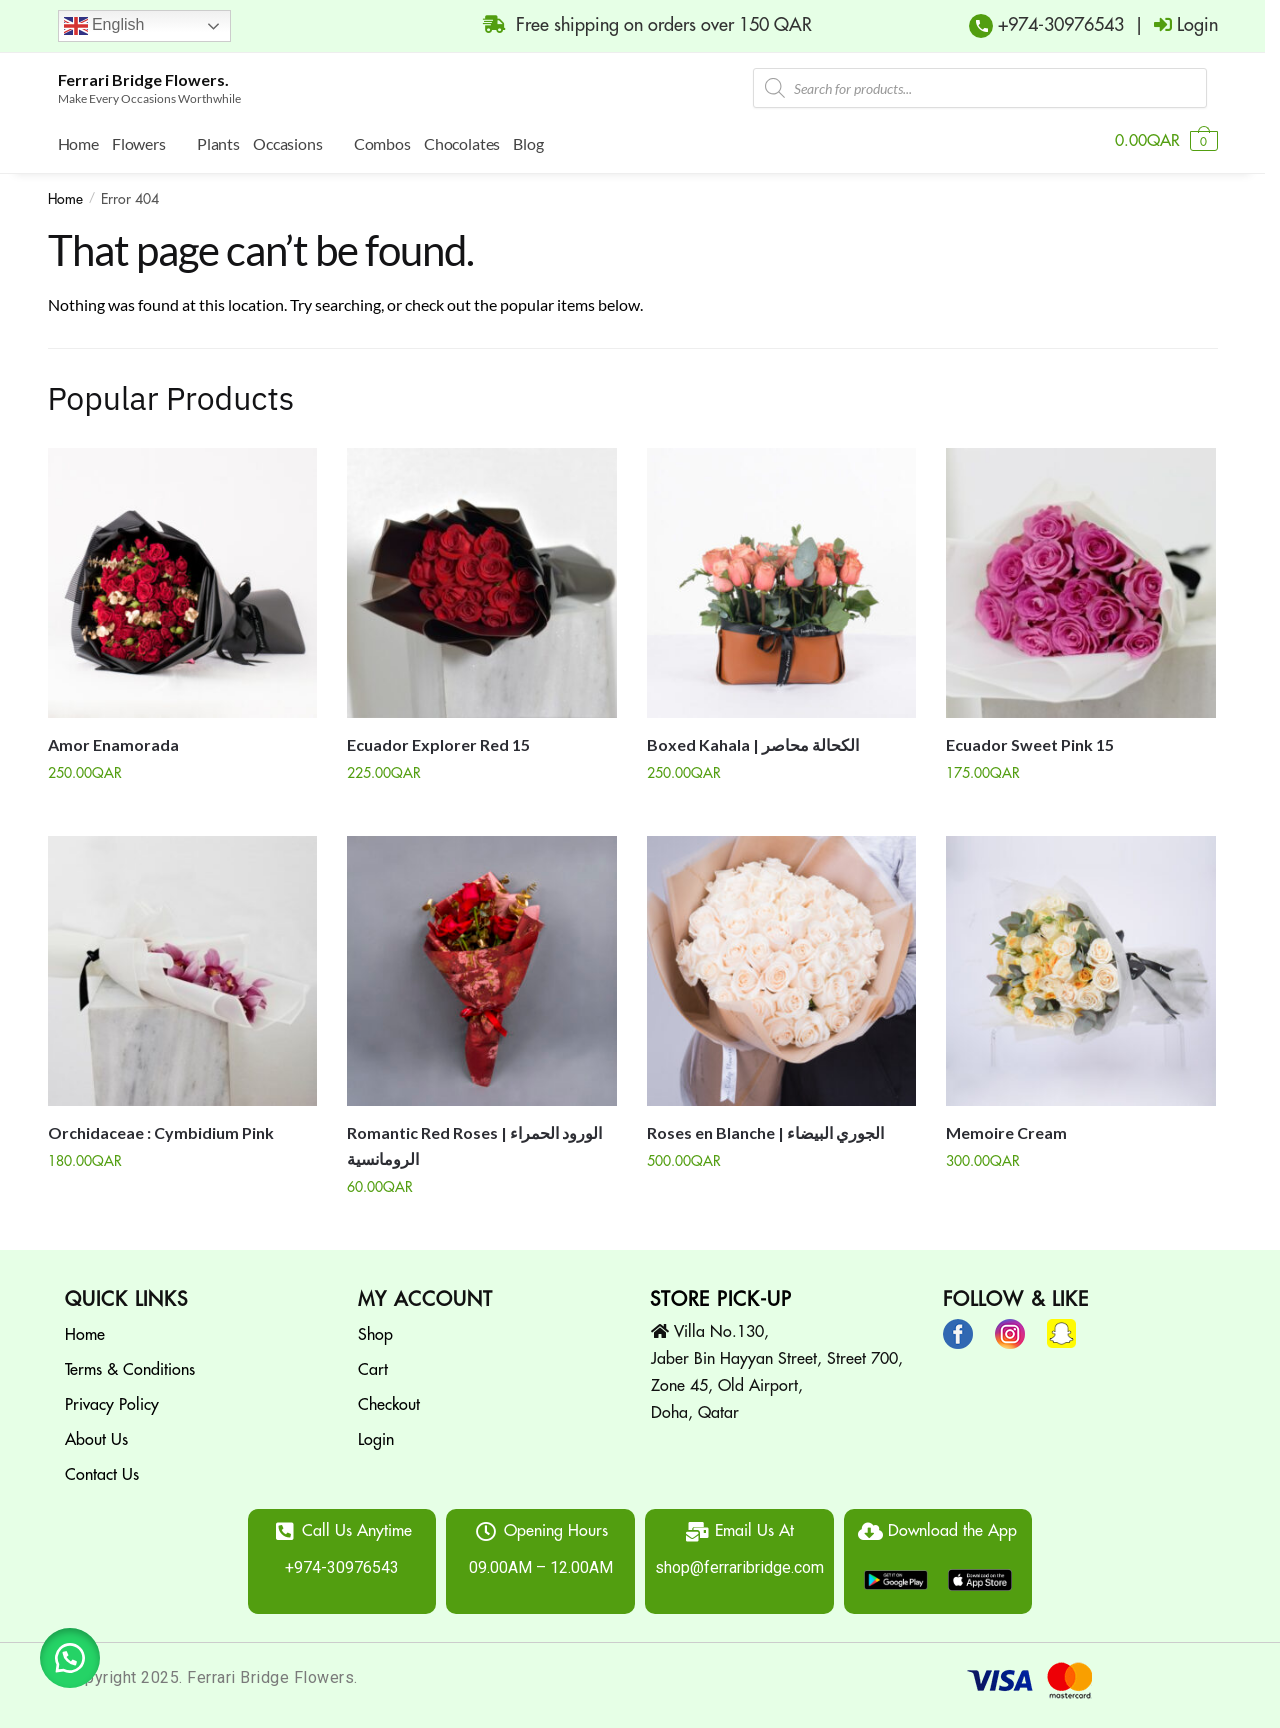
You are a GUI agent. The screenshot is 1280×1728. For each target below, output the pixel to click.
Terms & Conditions (130, 1365)
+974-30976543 (1058, 25)
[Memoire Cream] (1081, 966)
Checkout (389, 1400)
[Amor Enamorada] (183, 578)
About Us (96, 1435)
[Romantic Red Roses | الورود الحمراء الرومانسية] (482, 966)
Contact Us (102, 1470)
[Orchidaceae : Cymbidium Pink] (183, 966)
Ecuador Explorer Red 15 (438, 739)
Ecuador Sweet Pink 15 (1030, 739)
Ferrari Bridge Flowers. (143, 79)
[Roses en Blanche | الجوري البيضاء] (782, 966)
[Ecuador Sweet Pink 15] (1081, 578)
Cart (373, 1365)
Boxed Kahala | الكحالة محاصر (753, 739)
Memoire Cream (1006, 1127)
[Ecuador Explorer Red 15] (482, 578)
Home (65, 194)
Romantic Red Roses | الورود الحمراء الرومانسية (474, 1140)
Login (376, 1435)
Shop (375, 1330)
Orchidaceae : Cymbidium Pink (161, 1127)
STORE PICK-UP (721, 1294)
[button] (70, 1658)
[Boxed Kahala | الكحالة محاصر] (782, 578)
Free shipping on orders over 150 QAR (637, 24)
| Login (1171, 24)
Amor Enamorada (113, 739)
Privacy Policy (112, 1400)
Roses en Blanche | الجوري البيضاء (765, 1127)
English (104, 26)
